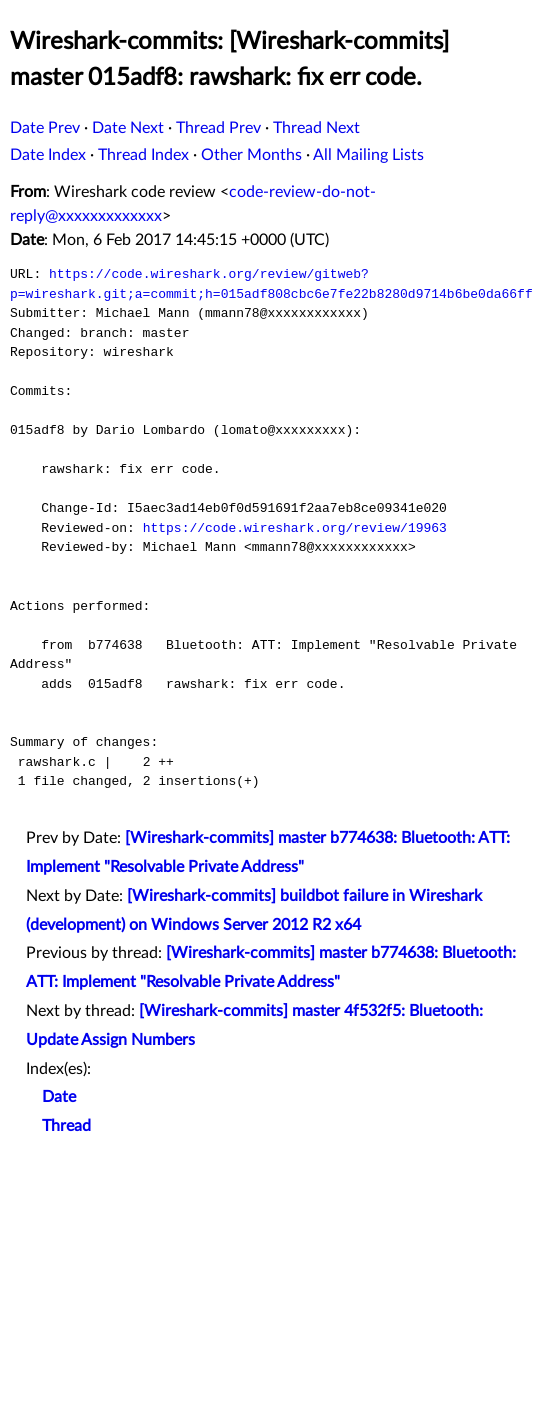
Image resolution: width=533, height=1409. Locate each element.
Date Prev (45, 128)
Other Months (251, 155)
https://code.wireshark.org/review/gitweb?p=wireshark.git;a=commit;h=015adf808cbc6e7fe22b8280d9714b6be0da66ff (271, 284)
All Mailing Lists (368, 155)
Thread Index (143, 155)
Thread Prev (218, 128)
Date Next (128, 128)
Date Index (48, 155)
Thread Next (316, 128)
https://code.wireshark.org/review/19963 (295, 528)
